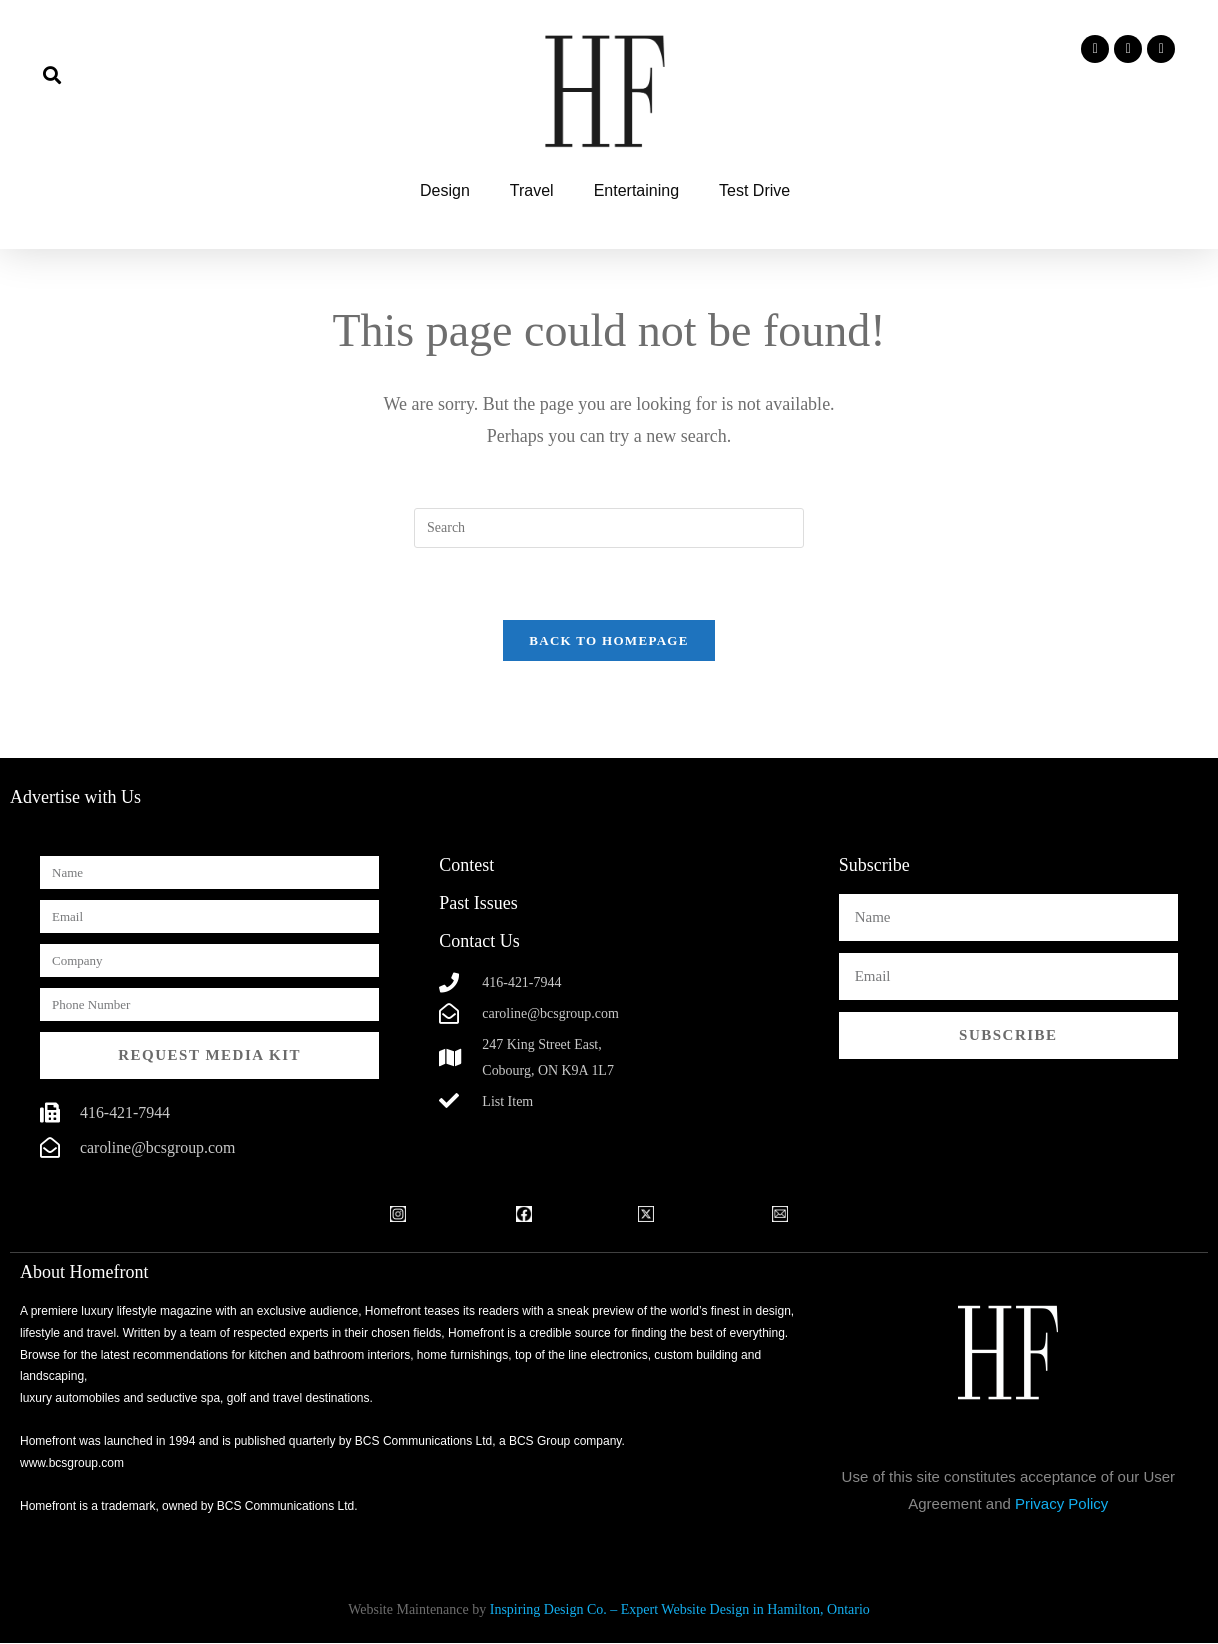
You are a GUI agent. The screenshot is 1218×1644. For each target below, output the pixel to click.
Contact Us (479, 942)
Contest (466, 866)
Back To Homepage (608, 641)
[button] (51, 74)
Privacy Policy (1061, 1504)
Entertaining (636, 190)
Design (445, 190)
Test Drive (754, 190)
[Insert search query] (609, 528)
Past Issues (478, 904)
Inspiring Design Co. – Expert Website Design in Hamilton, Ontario (680, 1610)
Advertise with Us (75, 798)
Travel (532, 190)
